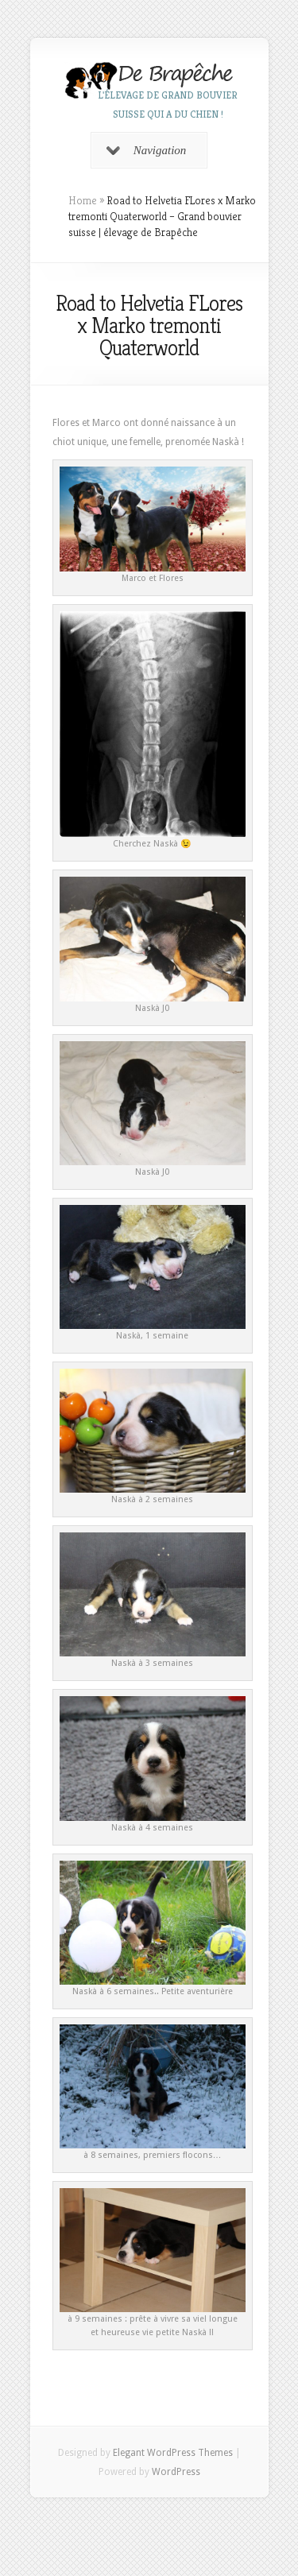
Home (82, 200)
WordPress (176, 2471)
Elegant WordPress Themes (173, 2452)
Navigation (146, 150)
